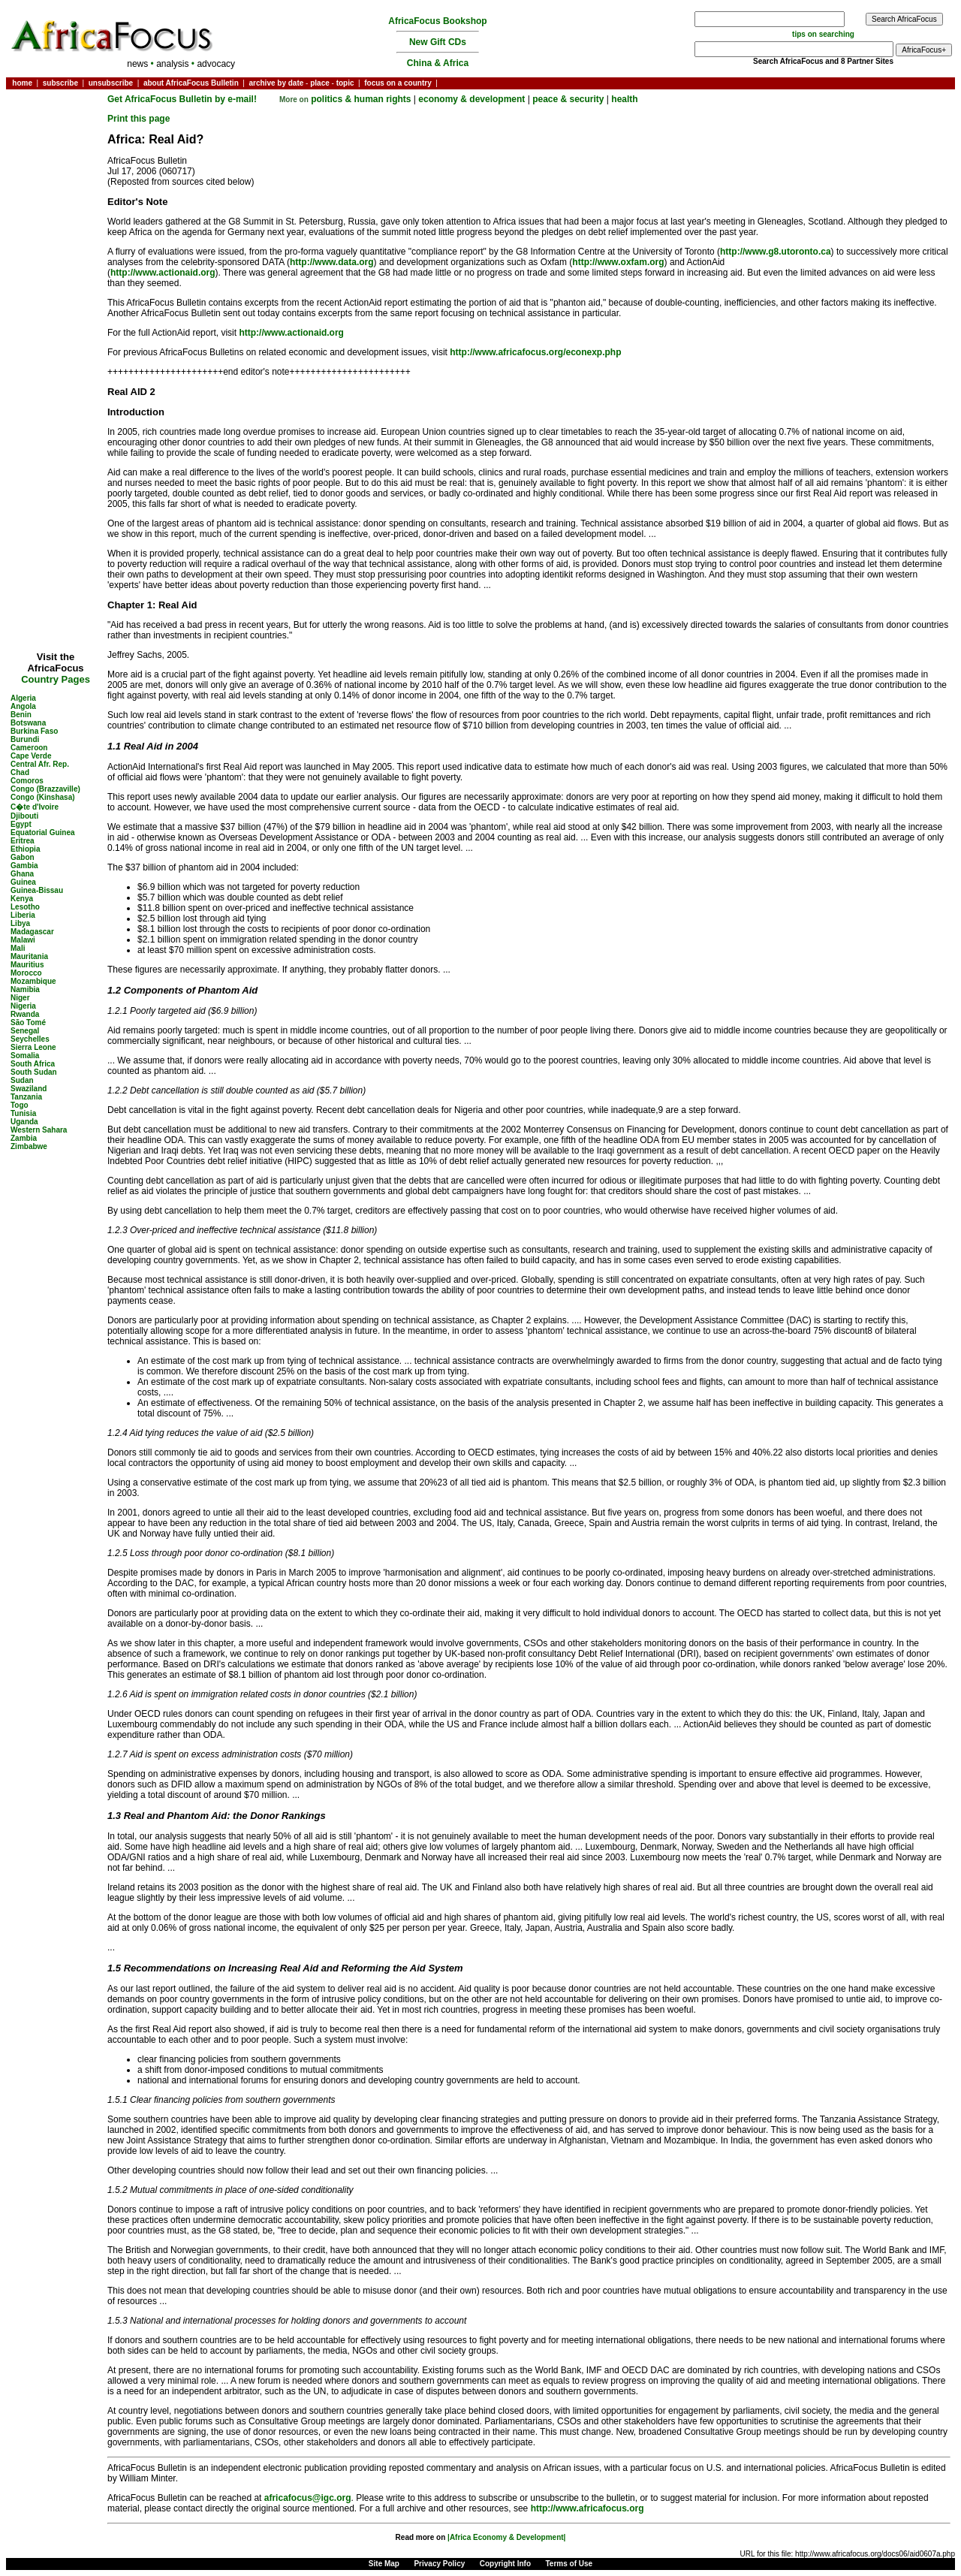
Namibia (25, 989)
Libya (20, 923)
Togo (20, 1105)
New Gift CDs (437, 42)
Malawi (23, 940)
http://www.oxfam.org (618, 262)
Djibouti (24, 816)
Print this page (138, 118)
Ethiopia (25, 849)
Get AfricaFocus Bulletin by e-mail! (183, 99)
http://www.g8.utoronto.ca (775, 251)
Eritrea (23, 841)
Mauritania (29, 956)
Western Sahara (39, 1130)
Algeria (23, 698)
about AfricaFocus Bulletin (191, 83)
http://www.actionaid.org (162, 272)
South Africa (33, 1064)
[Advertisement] (56, 138)
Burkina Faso (34, 731)
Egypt (21, 824)
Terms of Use (569, 2563)
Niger (20, 998)
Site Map (384, 2563)
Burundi (25, 739)
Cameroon (29, 748)
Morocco (26, 973)
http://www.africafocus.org (587, 2508)
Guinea (23, 882)
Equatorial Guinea (43, 832)
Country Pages (55, 679)
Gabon (23, 857)
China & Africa (437, 63)
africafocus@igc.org (307, 2498)
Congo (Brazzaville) (45, 789)
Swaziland (29, 1088)
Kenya (22, 898)
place (320, 83)
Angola (23, 706)
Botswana (28, 723)
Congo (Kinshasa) (43, 797)
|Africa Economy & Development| (506, 2537)
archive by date (276, 83)
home (22, 83)
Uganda (24, 1122)
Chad (20, 772)
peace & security (568, 99)
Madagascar (32, 932)
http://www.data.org (332, 262)
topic (345, 83)
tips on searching (823, 34)
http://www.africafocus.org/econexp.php (535, 352)
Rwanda (25, 1014)
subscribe (60, 83)
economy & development (471, 99)
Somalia (25, 1055)
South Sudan (34, 1072)
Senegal (25, 1031)
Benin (21, 714)
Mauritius (27, 965)
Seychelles (30, 1039)
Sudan (22, 1080)
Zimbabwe (29, 1146)
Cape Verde (31, 756)
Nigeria (23, 1006)
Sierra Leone (33, 1047)
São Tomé (28, 1022)
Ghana (22, 874)
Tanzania (26, 1097)
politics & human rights (361, 99)
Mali (18, 948)
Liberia (23, 915)
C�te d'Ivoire (35, 807)
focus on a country (397, 83)
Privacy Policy (439, 2563)
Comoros (27, 781)
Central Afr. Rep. (40, 764)
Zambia (24, 1138)
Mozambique (33, 981)
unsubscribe (111, 83)
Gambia (24, 865)
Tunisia (23, 1113)
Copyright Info (505, 2563)
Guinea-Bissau (37, 890)
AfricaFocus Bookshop (437, 21)
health (624, 99)
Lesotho (25, 907)
